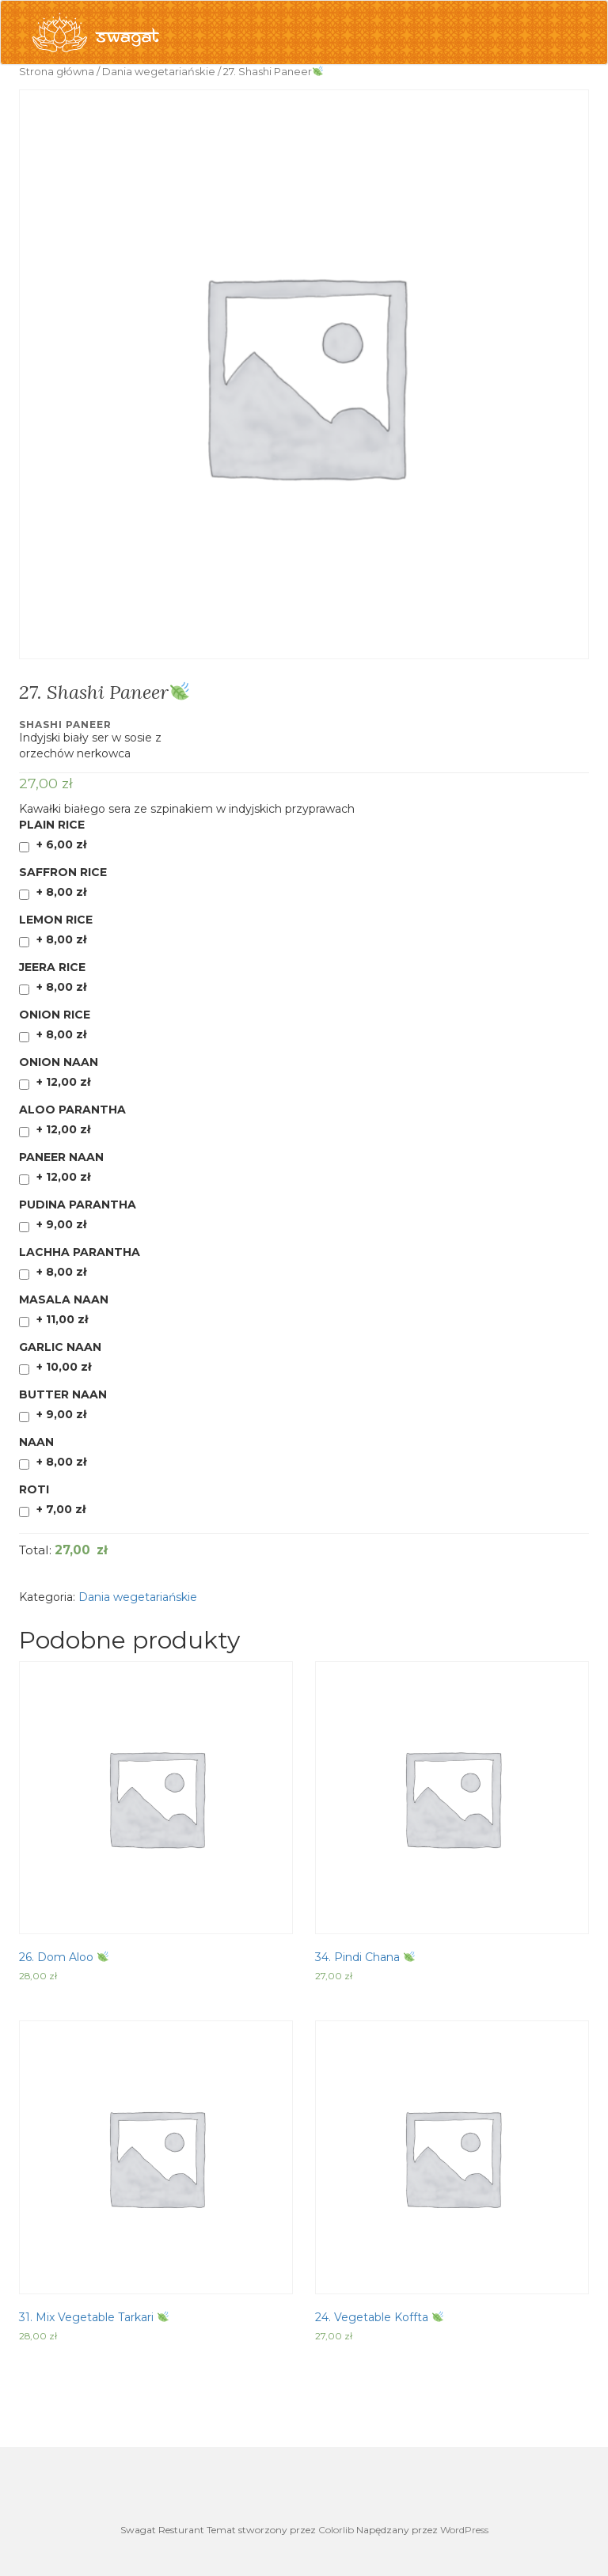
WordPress (464, 2530)
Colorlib (336, 2530)
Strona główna (56, 72)
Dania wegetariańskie (158, 72)
